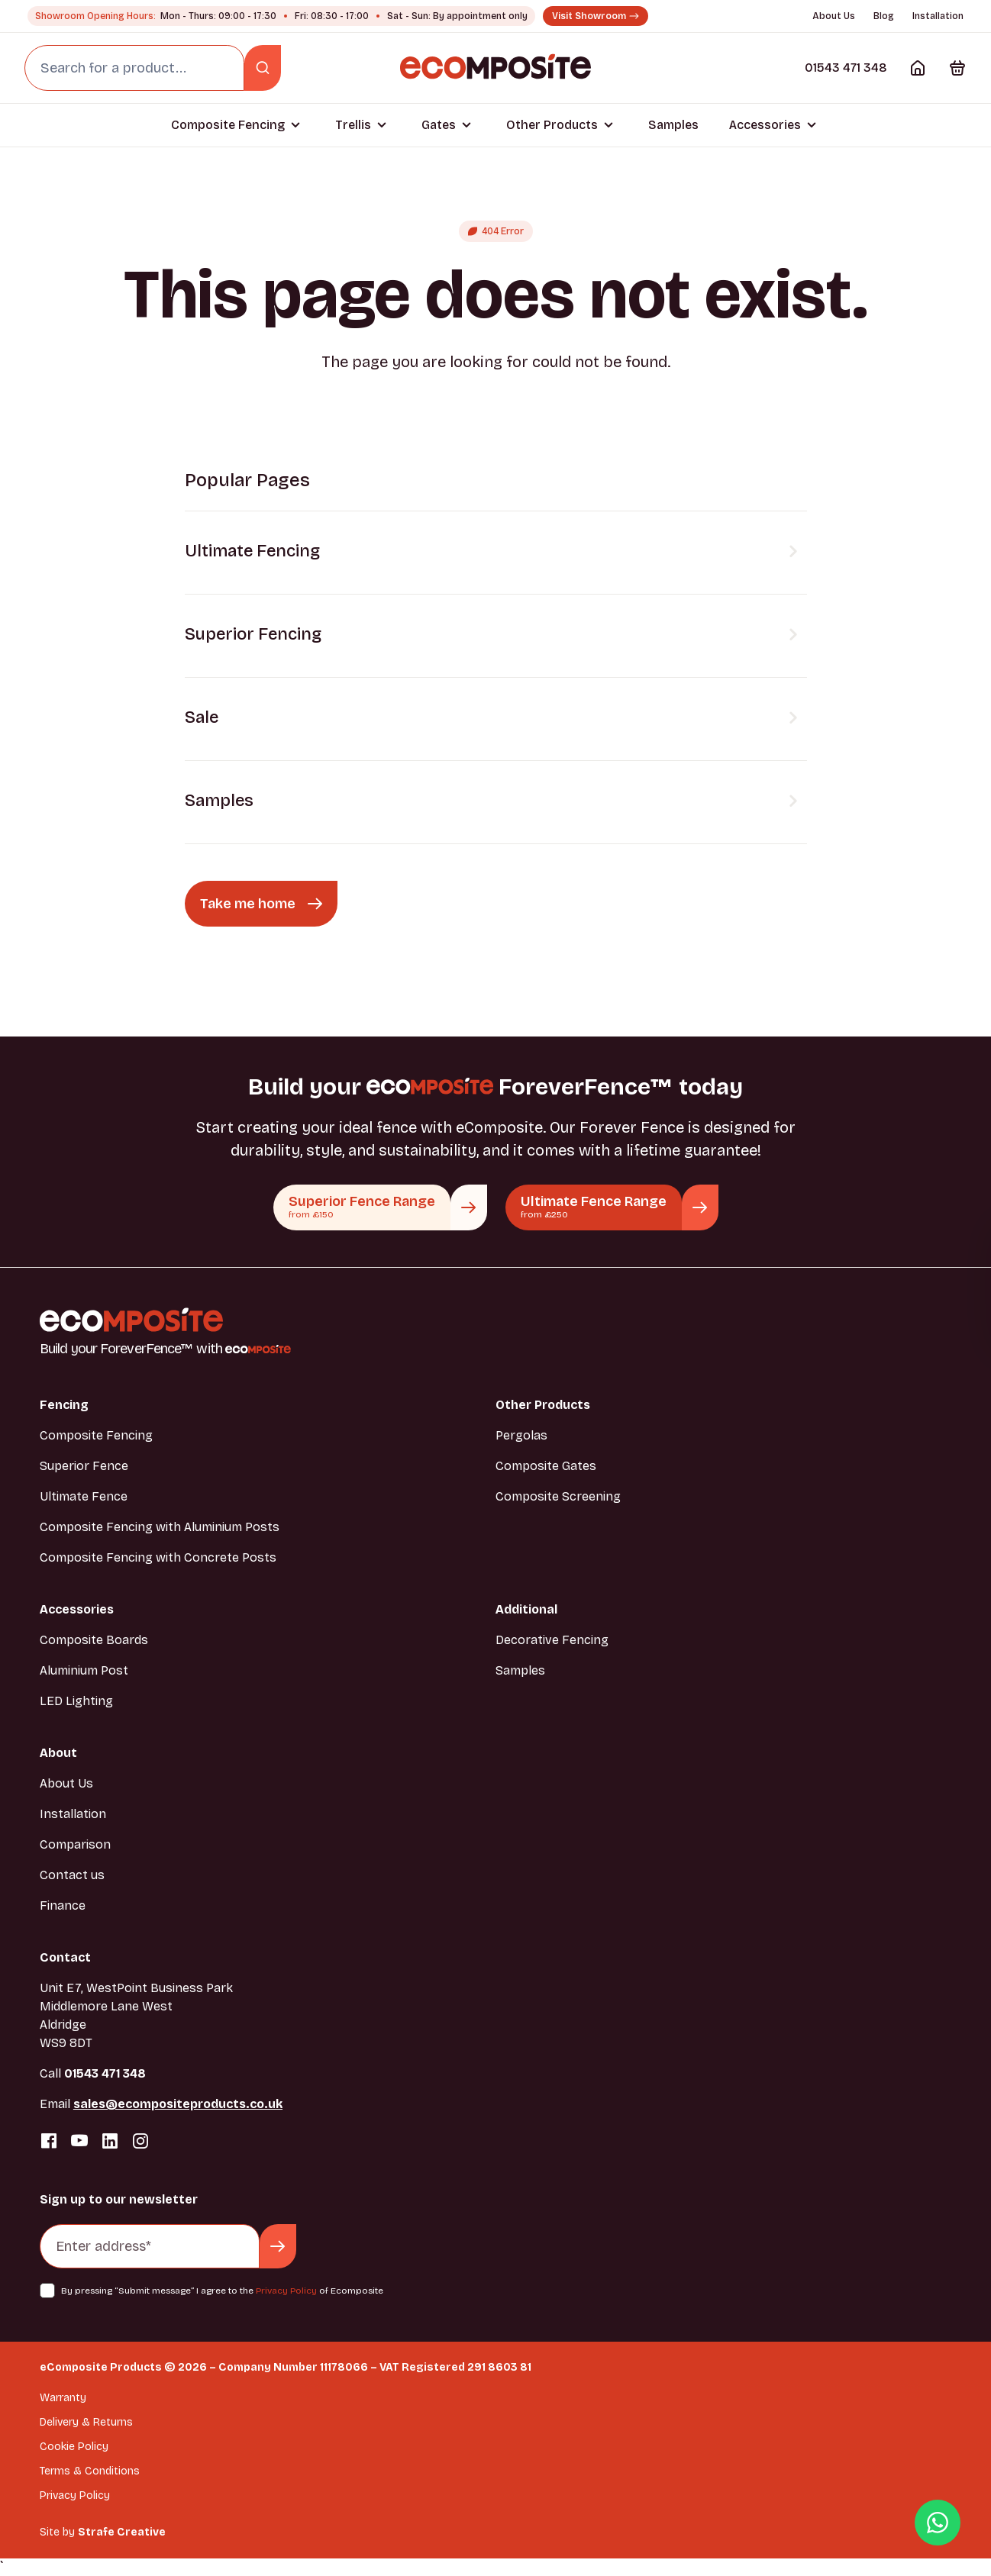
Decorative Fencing (552, 1640)
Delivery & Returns (86, 2422)
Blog (883, 16)
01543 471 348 (846, 67)
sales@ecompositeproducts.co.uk (177, 2104)
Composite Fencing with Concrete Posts (158, 1557)
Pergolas (521, 1435)
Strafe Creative (122, 2532)
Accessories (765, 125)
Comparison (75, 1844)
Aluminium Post (84, 1670)
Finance (63, 1905)
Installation (938, 16)
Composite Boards (94, 1640)
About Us (833, 16)
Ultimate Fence (84, 1496)
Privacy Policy (286, 2290)
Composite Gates (546, 1466)
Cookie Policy (74, 2446)
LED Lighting (76, 1701)
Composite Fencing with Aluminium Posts (159, 1527)
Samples (673, 125)
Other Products (552, 125)
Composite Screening (558, 1496)
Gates (438, 125)
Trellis (353, 125)
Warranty (63, 2397)
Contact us (72, 1875)
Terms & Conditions (90, 2471)
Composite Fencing (228, 125)
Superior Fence (84, 1466)
